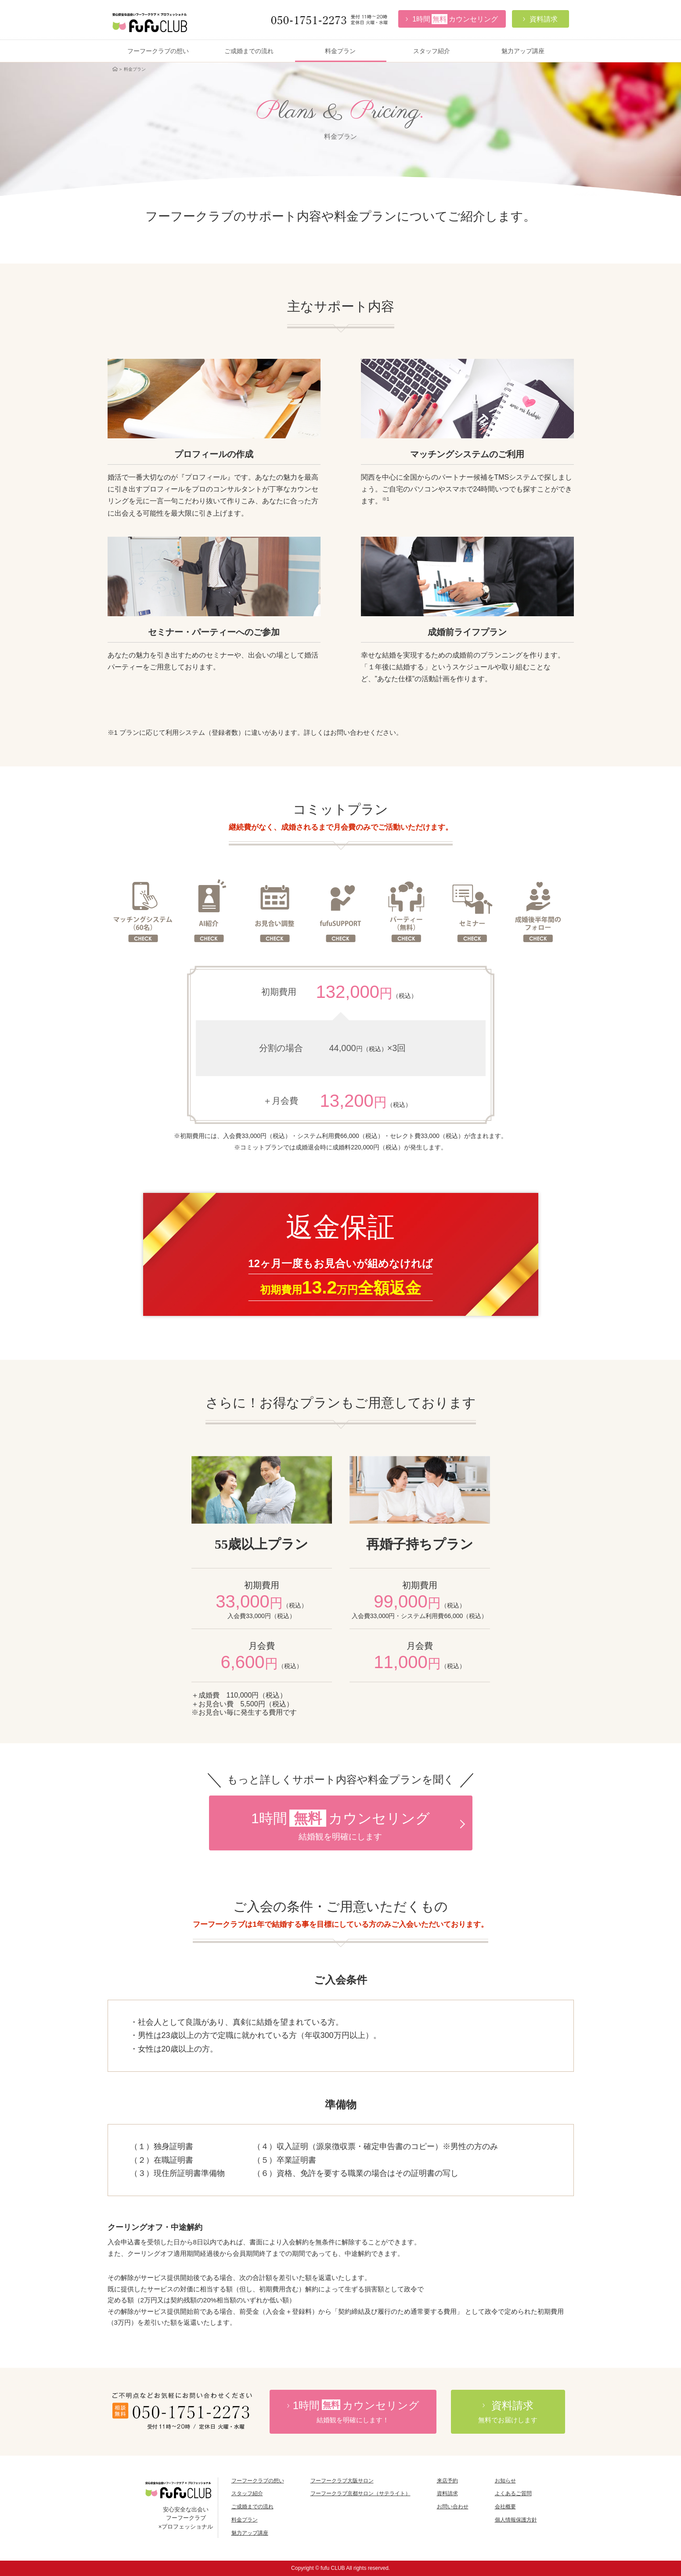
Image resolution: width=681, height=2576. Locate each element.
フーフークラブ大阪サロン (342, 2481)
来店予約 (447, 2481)
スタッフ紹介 (431, 50)
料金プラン (340, 50)
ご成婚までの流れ (249, 50)
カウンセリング (452, 19)
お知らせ (505, 2481)
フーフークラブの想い (158, 50)
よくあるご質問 (513, 2493)
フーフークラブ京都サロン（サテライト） (360, 2493)
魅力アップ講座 (522, 50)
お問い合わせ (452, 2507)
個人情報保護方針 (516, 2520)
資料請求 (447, 2493)
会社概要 (505, 2507)
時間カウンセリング (353, 2411)
